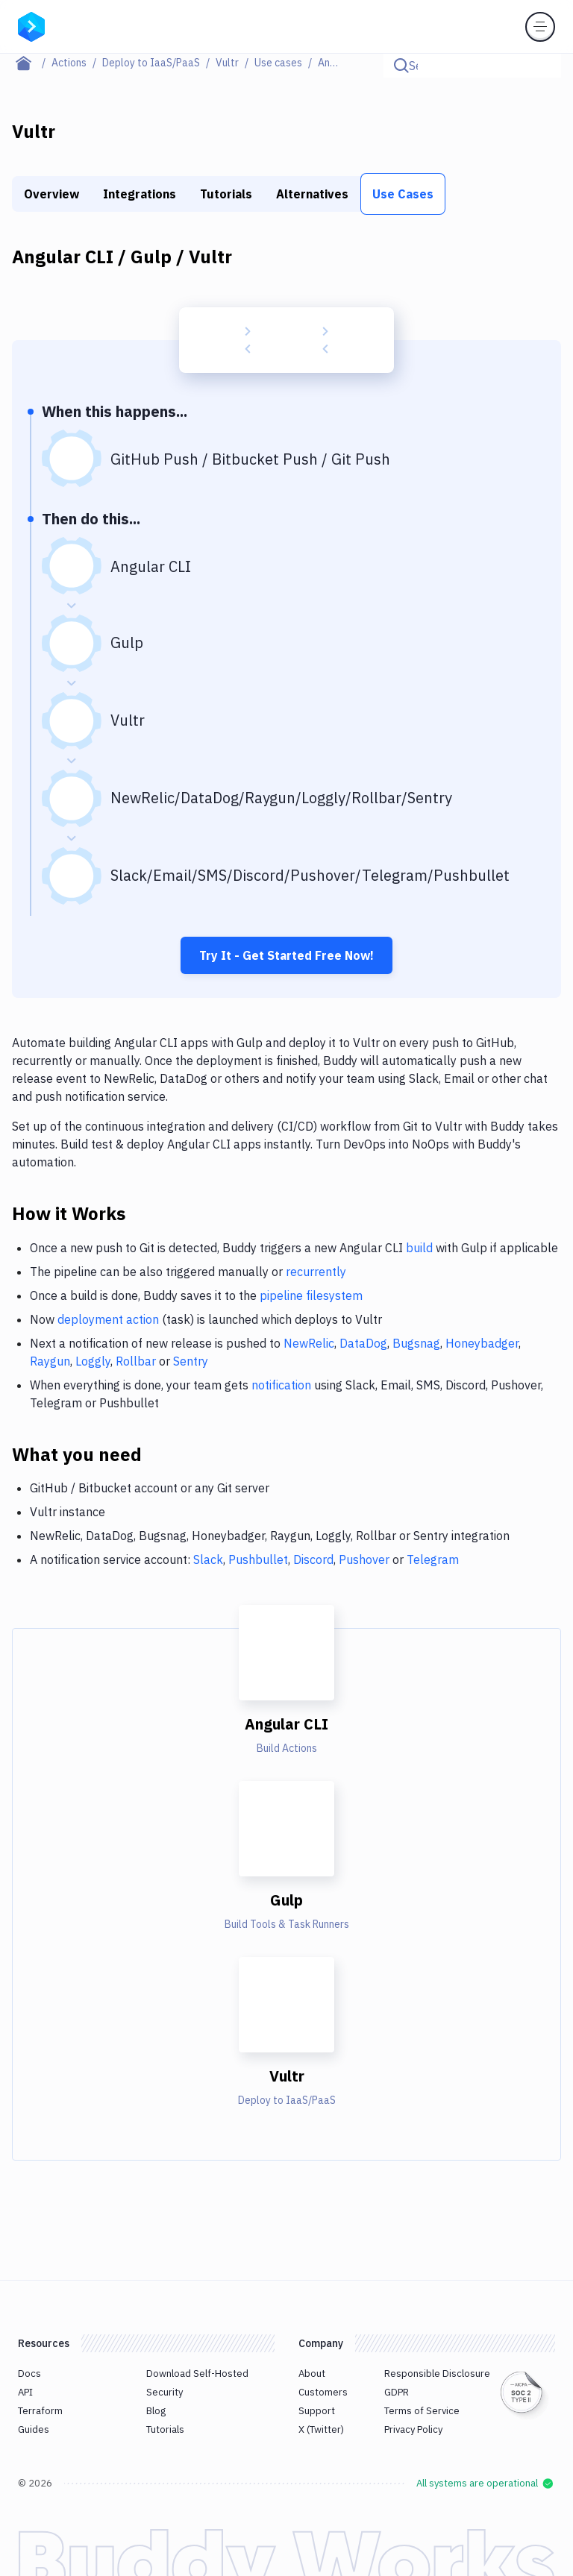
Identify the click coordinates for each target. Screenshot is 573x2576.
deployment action (108, 1319)
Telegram (433, 1559)
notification (281, 1384)
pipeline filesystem (311, 1295)
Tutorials (226, 193)
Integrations (139, 193)
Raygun (50, 1361)
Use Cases (402, 193)
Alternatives (312, 193)
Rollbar (136, 1361)
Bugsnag (416, 1343)
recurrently (316, 1271)
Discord (313, 1559)
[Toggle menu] (540, 27)
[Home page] (31, 63)
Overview (51, 193)
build (419, 1247)
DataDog (363, 1343)
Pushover (364, 1559)
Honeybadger (482, 1343)
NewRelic (309, 1343)
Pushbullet (258, 1559)
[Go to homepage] (31, 25)
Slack (208, 1559)
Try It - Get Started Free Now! (286, 955)
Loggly (92, 1361)
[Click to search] (543, 66)
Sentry (190, 1361)
